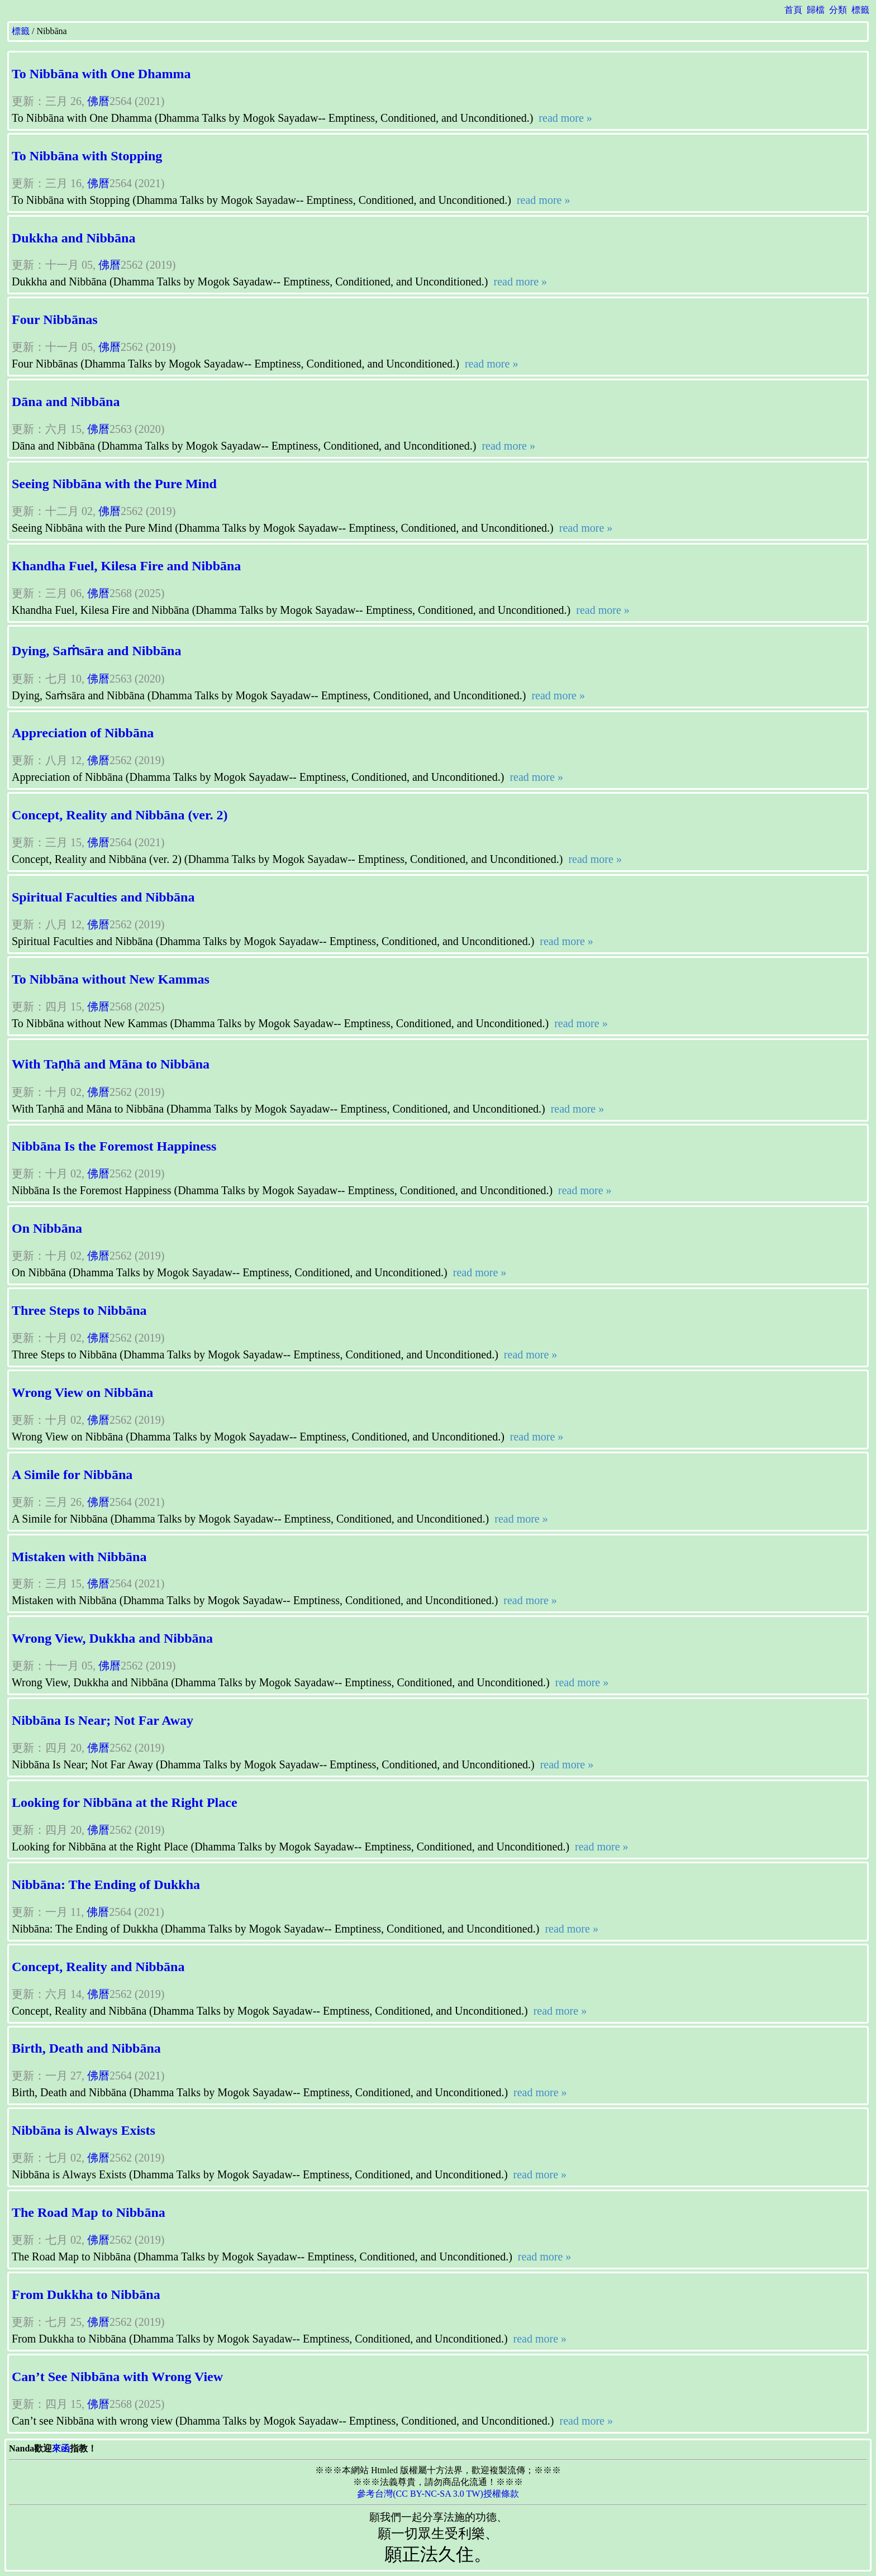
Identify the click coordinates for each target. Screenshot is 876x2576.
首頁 (793, 10)
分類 (838, 10)
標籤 (860, 10)
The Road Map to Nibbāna (88, 2212)
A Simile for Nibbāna (72, 1474)
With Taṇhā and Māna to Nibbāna (111, 1064)
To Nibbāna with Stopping (87, 156)
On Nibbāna (47, 1228)
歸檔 (816, 10)
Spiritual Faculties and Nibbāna (103, 897)
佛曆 (98, 101)
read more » (564, 118)
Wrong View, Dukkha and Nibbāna (112, 1638)
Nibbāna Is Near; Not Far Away (102, 1720)
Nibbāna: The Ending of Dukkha (106, 1884)
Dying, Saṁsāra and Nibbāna (96, 650)
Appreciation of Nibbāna (83, 733)
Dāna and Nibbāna (66, 401)
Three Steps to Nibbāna (79, 1310)
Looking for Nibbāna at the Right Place (124, 1802)
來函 (61, 2448)
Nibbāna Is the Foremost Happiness (114, 1146)
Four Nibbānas (55, 319)
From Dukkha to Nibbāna (86, 2294)
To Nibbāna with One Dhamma (101, 73)
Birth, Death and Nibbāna (86, 2048)
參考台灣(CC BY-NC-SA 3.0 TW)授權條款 (438, 2493)
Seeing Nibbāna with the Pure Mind (114, 483)
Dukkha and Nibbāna (73, 238)
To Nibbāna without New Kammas (111, 979)
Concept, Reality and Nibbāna (98, 1966)
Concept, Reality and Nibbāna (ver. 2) (119, 815)
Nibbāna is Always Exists (83, 2130)
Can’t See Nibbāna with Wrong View (117, 2376)
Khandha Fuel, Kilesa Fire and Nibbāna (126, 566)
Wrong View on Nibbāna (82, 1392)
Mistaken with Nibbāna (79, 1556)
